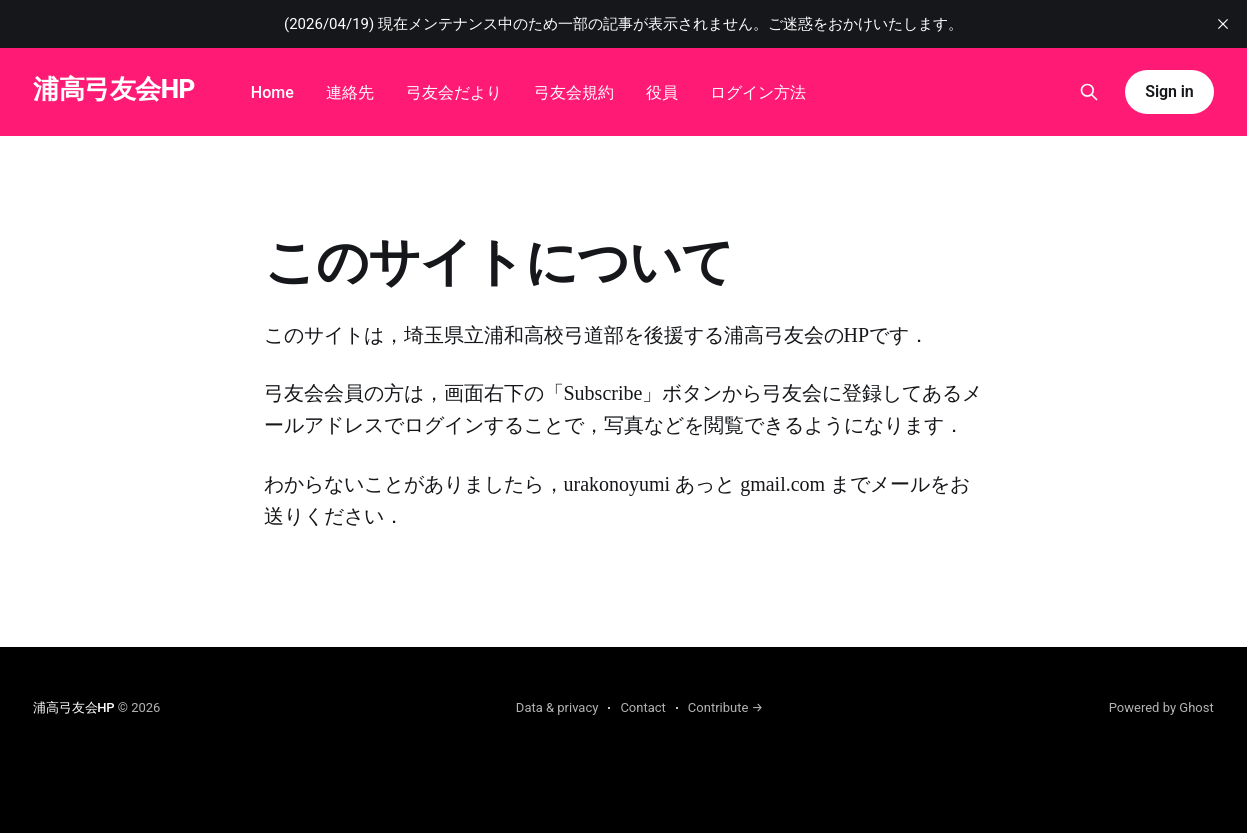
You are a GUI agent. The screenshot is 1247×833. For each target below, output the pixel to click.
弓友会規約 (574, 92)
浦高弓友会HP (114, 89)
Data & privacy (557, 707)
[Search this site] (1089, 92)
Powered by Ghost (1161, 707)
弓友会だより (454, 92)
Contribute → (725, 707)
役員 (662, 92)
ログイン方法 (758, 92)
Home (272, 92)
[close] (1223, 24)
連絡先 (350, 92)
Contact (642, 707)
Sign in (1169, 91)
